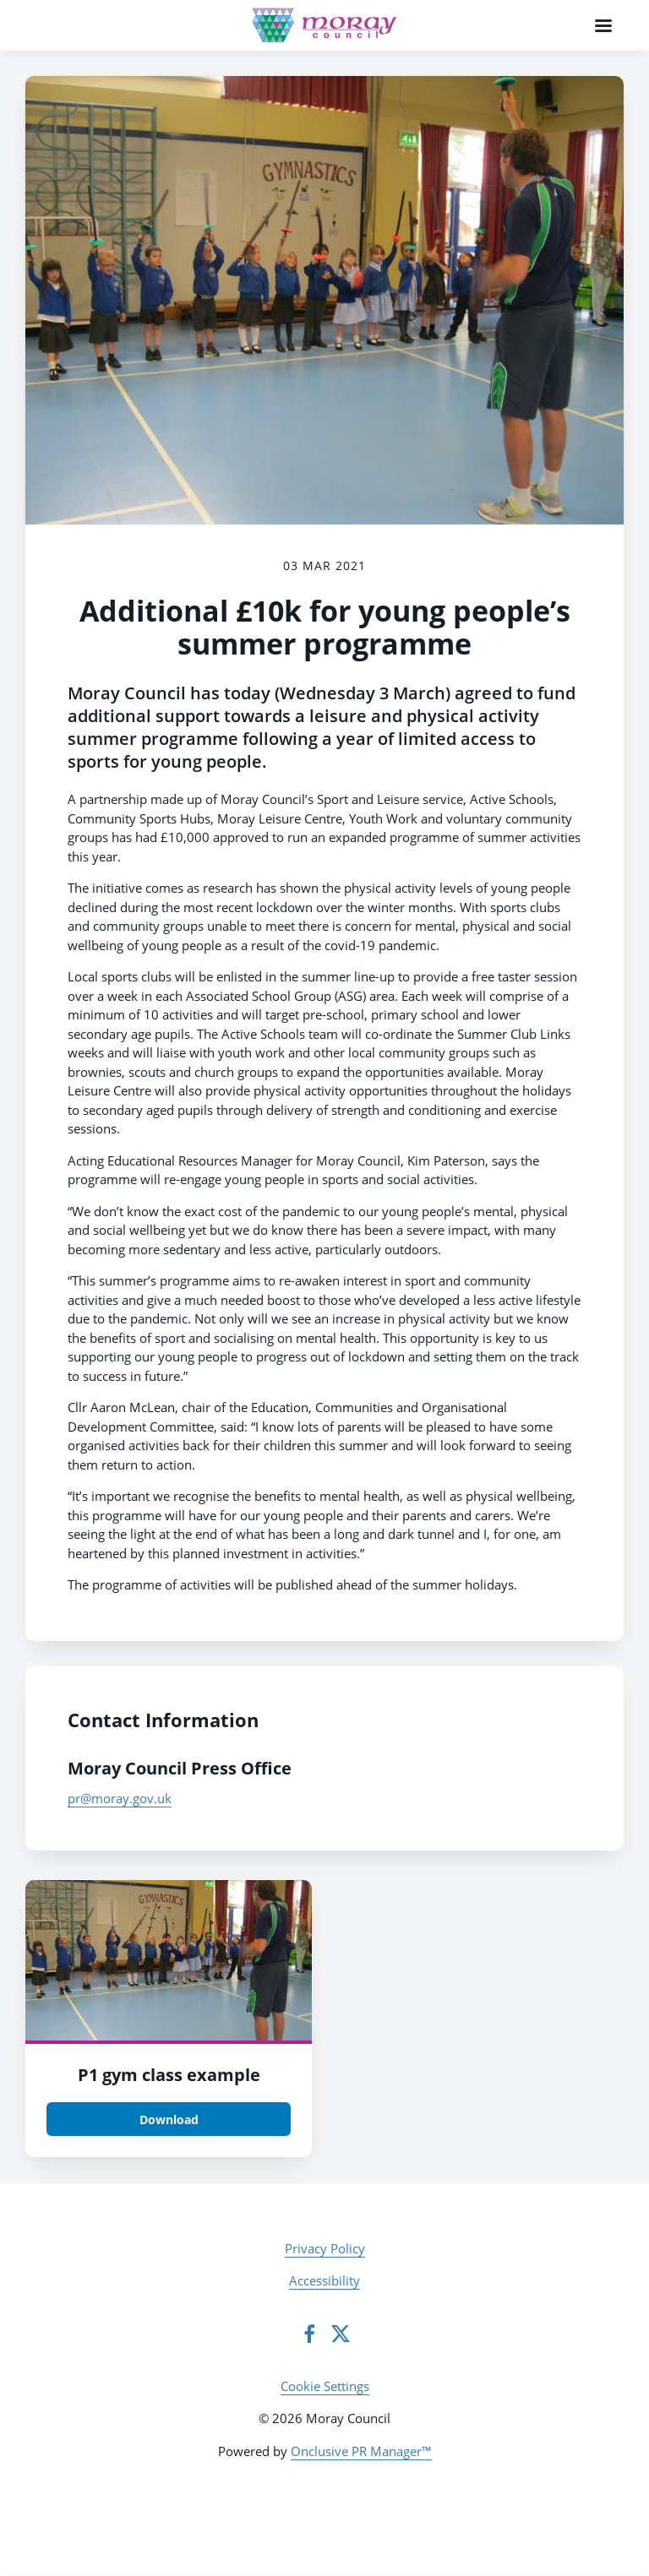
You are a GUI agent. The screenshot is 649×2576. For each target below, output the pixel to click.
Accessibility (324, 2280)
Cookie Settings (325, 2386)
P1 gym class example (169, 2074)
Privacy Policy (325, 2248)
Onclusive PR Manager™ (361, 2451)
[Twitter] (340, 2333)
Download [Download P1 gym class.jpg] (169, 2119)
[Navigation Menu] (603, 25)
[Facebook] (309, 2333)
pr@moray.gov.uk (120, 1798)
